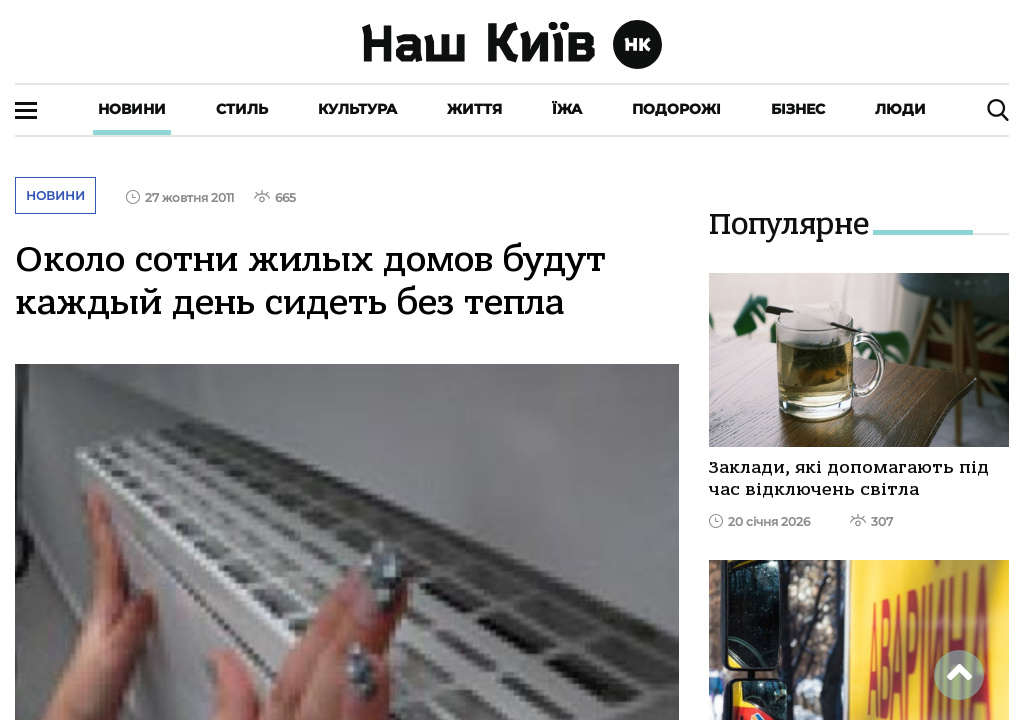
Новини (132, 109)
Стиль (242, 109)
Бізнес (798, 109)
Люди (900, 109)
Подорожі (676, 109)
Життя (474, 109)
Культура (357, 109)
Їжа (567, 109)
